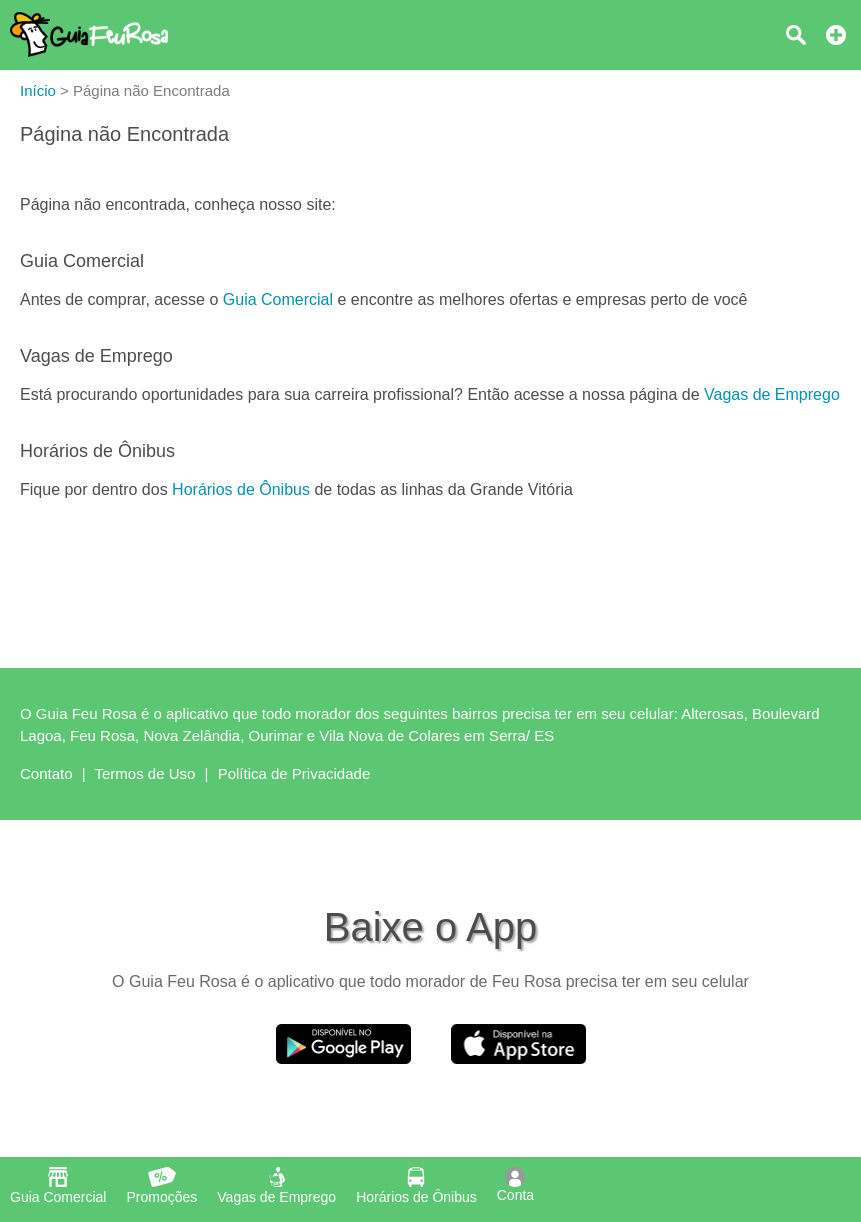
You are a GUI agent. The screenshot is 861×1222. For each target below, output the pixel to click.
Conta (515, 1185)
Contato (46, 773)
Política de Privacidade (294, 773)
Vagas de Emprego (772, 394)
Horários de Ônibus (241, 489)
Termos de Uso (145, 773)
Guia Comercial (278, 299)
